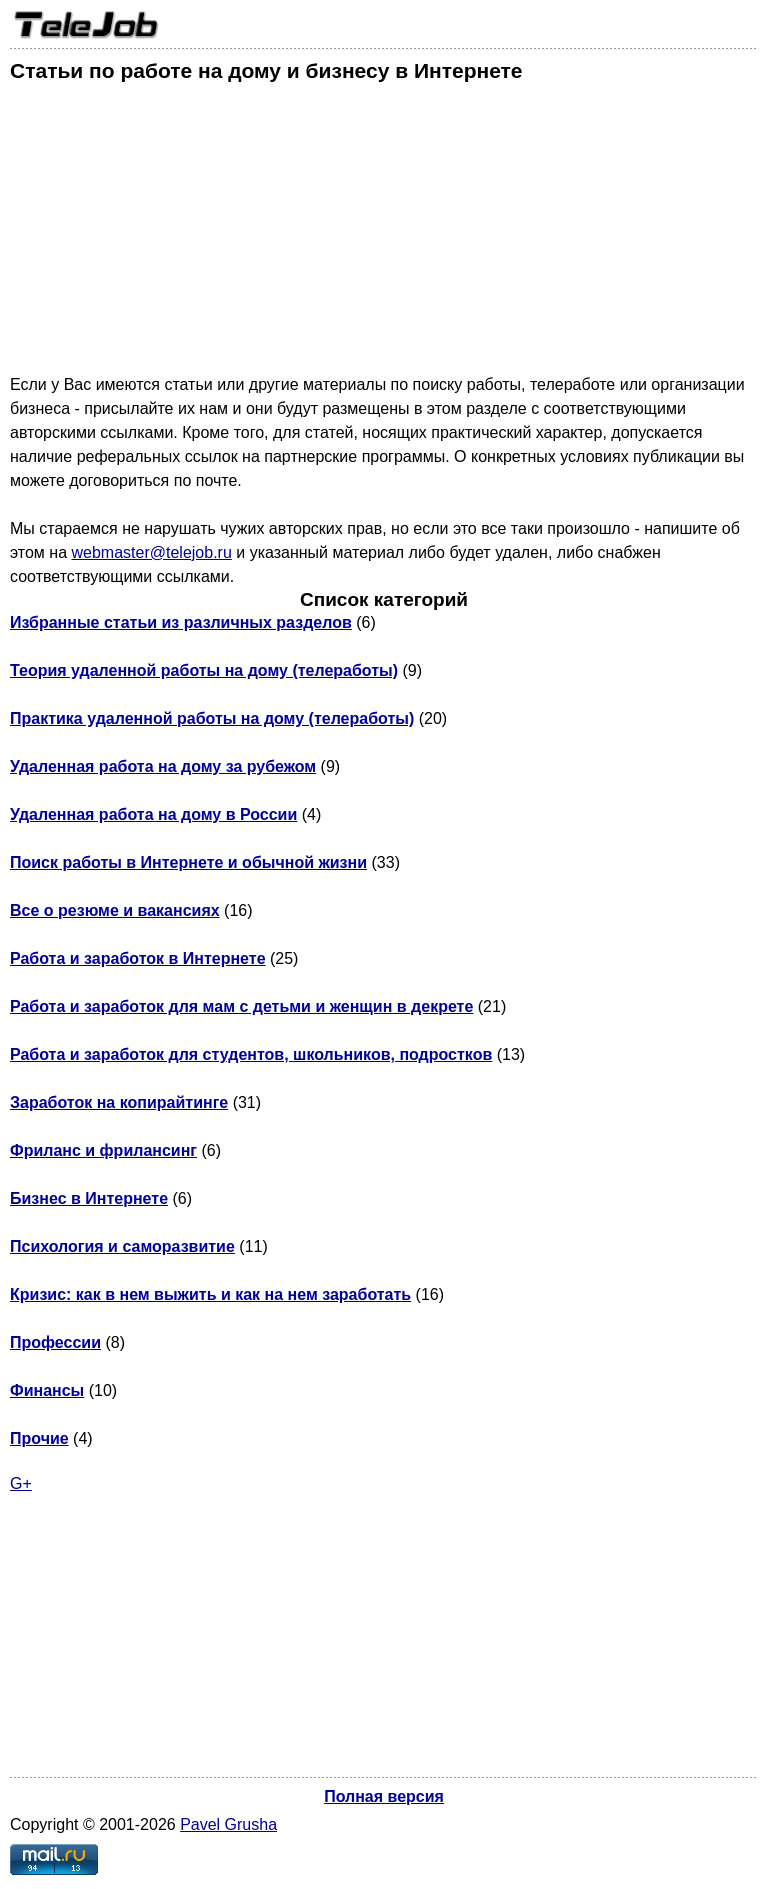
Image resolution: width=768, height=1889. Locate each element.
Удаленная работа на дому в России (153, 814)
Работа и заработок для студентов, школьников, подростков (251, 1054)
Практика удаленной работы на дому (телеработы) (212, 718)
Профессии (55, 1342)
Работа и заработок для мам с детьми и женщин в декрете (241, 1006)
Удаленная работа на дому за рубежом (163, 766)
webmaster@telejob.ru (151, 552)
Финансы (47, 1390)
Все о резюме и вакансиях (115, 910)
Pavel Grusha (228, 1824)
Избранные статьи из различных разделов (181, 622)
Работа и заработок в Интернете (138, 958)
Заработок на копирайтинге (119, 1102)
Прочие (39, 1438)
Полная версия (384, 1796)
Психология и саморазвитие (122, 1246)
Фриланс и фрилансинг (103, 1150)
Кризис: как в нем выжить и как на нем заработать (210, 1294)
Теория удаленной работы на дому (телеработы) (204, 670)
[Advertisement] (384, 233)
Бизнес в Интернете (89, 1198)
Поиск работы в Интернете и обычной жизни (188, 862)
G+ (21, 1483)
